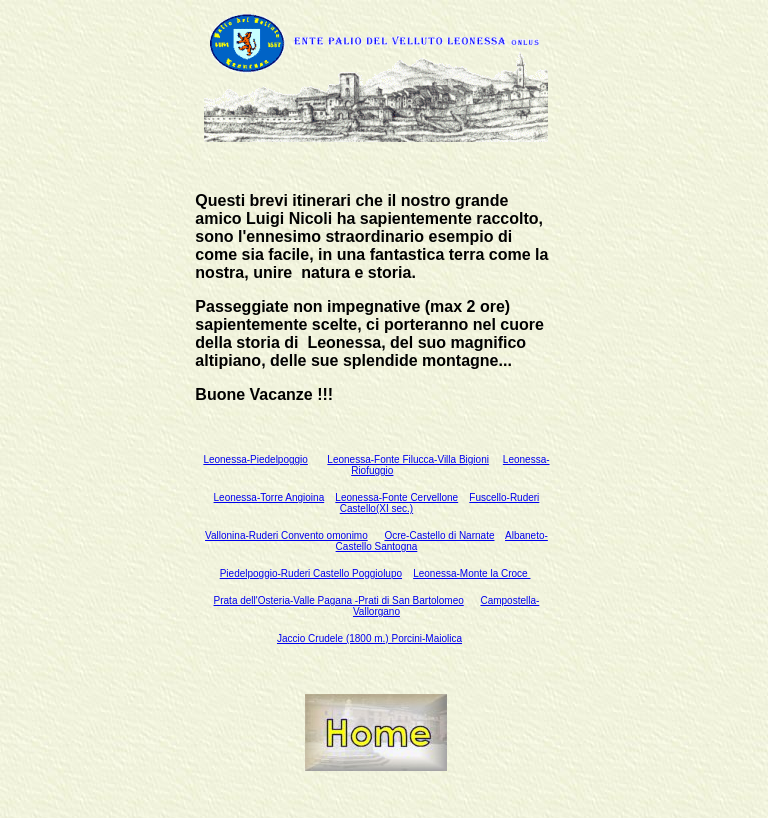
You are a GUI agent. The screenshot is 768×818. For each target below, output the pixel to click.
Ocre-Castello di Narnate (439, 535)
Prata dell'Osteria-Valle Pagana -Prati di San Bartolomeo (339, 600)
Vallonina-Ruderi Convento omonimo (286, 535)
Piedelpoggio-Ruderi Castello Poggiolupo (311, 573)
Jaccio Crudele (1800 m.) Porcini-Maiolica (369, 638)
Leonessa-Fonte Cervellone (396, 497)
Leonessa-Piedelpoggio (255, 459)
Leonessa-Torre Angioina (269, 497)
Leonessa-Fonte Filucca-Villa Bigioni (408, 459)
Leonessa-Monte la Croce (471, 573)
